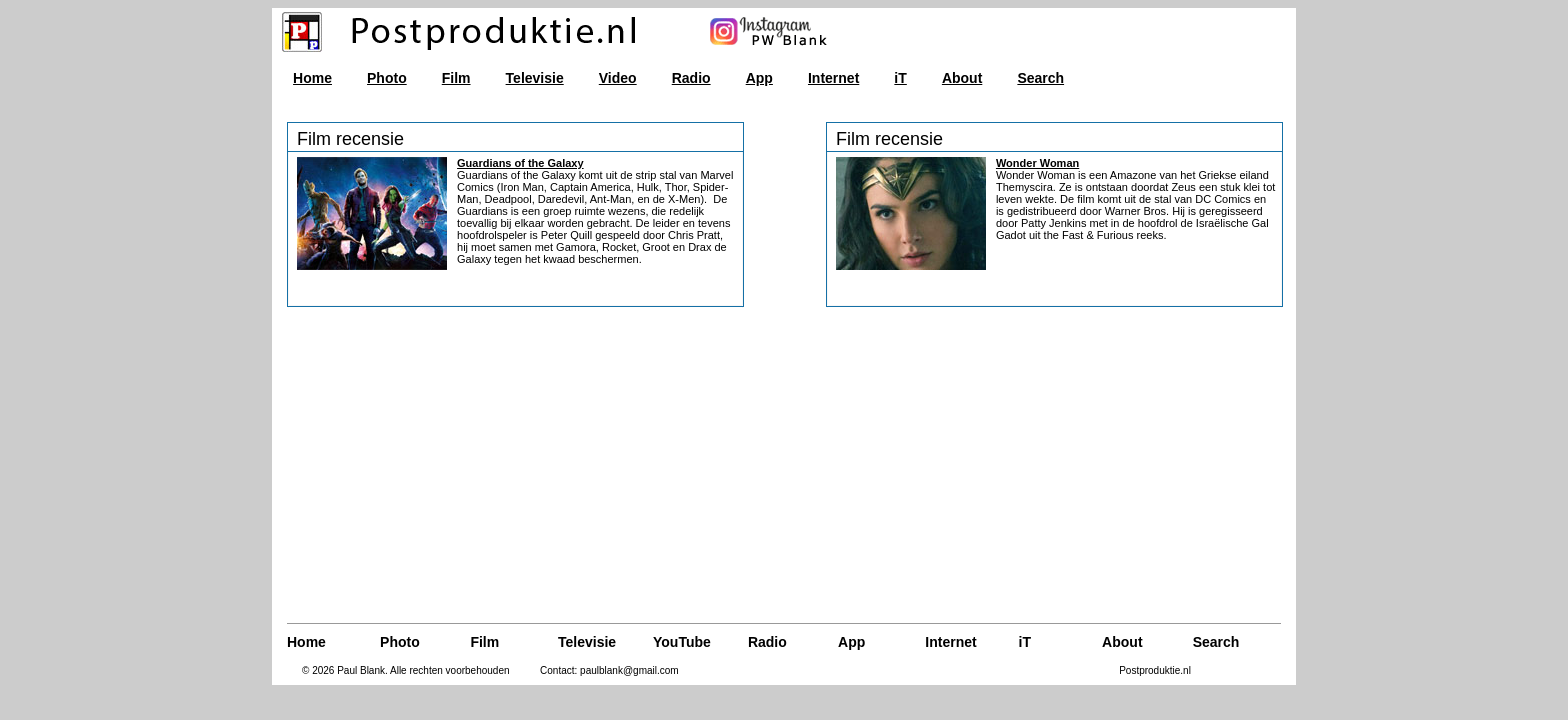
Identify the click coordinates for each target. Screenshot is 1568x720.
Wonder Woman (1037, 163)
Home (312, 78)
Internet (833, 78)
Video (618, 78)
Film (456, 78)
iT (900, 78)
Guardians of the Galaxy (520, 163)
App (759, 78)
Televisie (535, 78)
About (962, 78)
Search (1040, 78)
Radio (691, 78)
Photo (387, 78)
